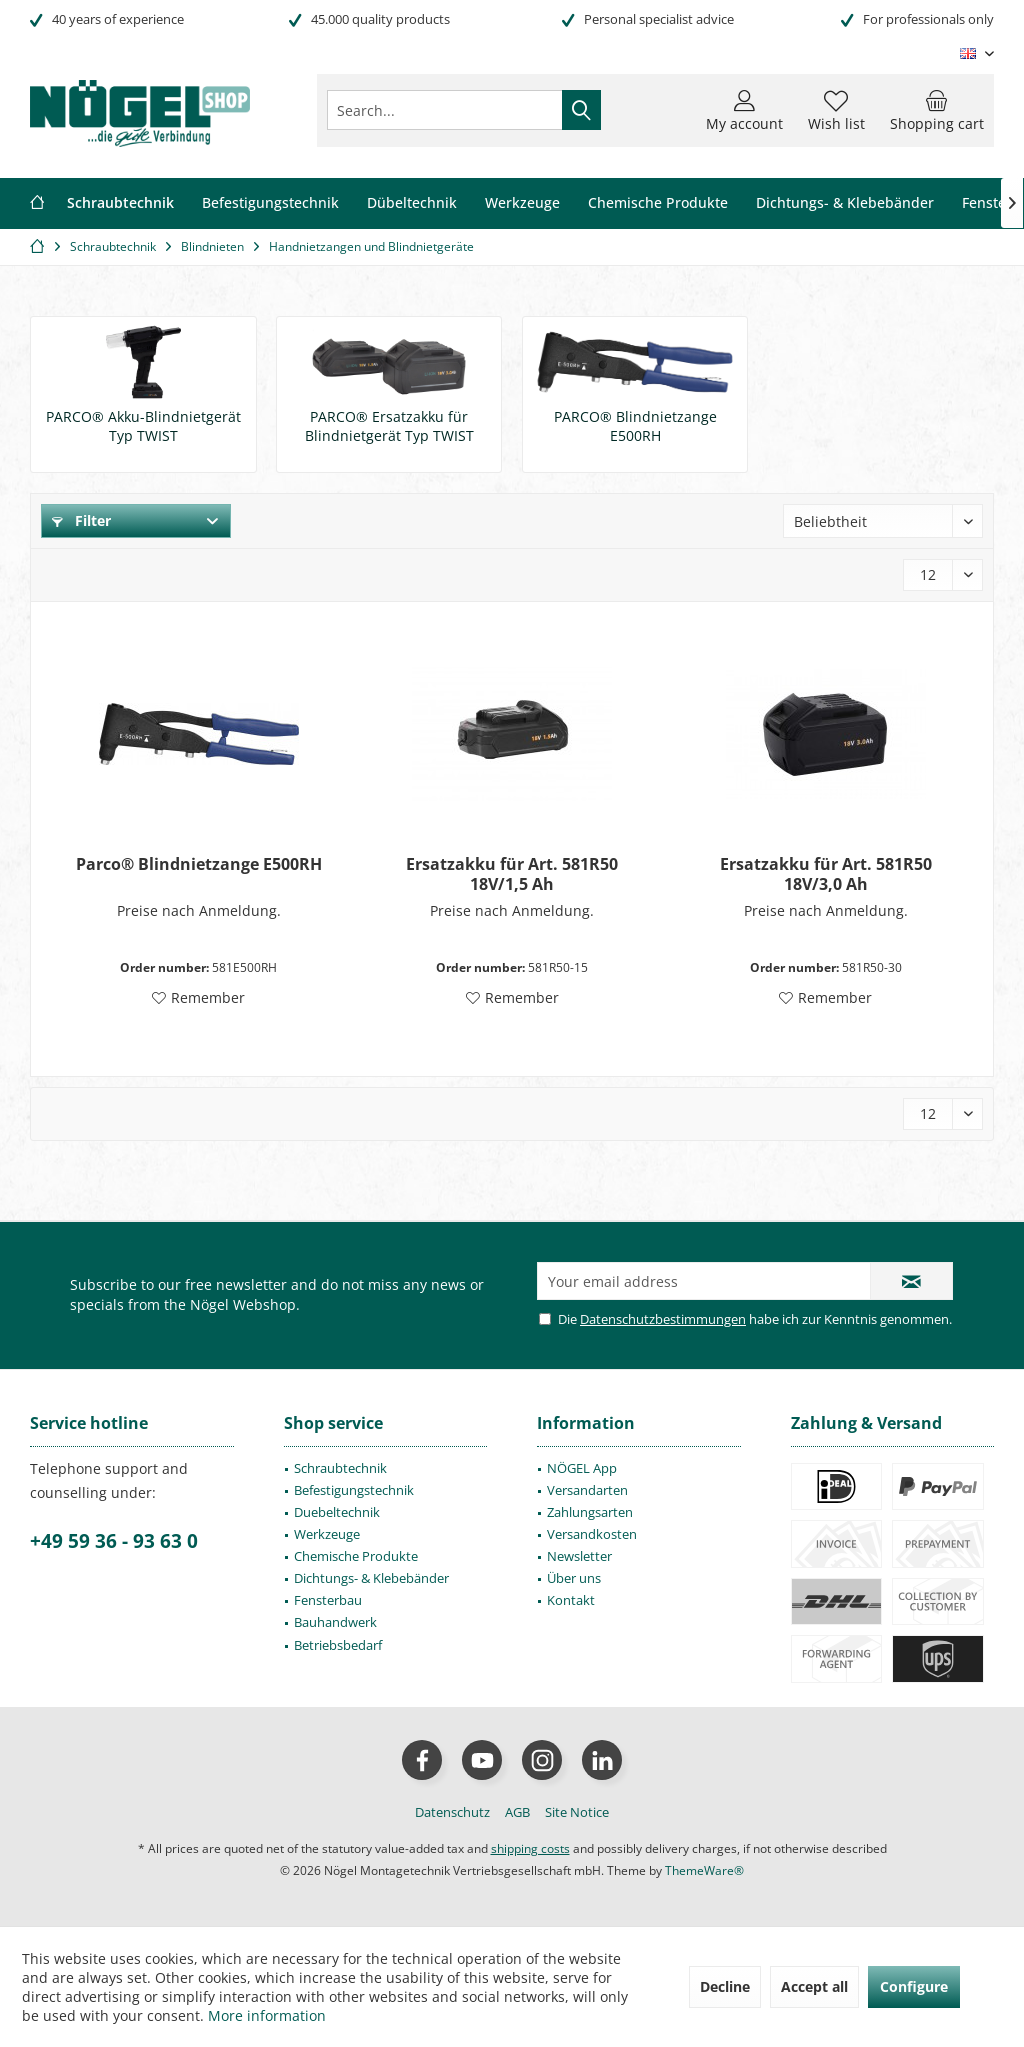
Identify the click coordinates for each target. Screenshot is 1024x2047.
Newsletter (579, 1556)
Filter (81, 520)
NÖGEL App (582, 1468)
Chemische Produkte (356, 1556)
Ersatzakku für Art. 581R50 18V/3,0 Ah (826, 874)
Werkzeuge (327, 1534)
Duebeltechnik (337, 1512)
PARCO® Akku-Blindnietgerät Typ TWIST (143, 426)
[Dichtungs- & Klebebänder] (845, 203)
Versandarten (587, 1490)
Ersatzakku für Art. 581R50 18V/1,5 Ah (512, 874)
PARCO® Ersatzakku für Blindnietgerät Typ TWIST (389, 426)
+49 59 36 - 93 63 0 (114, 1541)
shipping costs (530, 1848)
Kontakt (571, 1600)
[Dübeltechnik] (412, 203)
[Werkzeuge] (522, 203)
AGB (517, 1812)
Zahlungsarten (590, 1512)
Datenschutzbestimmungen (663, 1319)
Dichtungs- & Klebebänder (371, 1578)
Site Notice (577, 1812)
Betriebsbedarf (338, 1645)
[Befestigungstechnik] (270, 203)
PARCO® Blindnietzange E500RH (635, 426)
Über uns (574, 1578)
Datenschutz (452, 1812)
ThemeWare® (704, 1870)
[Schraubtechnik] (120, 203)
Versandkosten (592, 1534)
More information (267, 2015)
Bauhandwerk (335, 1622)
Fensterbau (328, 1600)
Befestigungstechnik (354, 1490)
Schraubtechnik (340, 1468)
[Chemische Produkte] (658, 203)
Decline (725, 1986)
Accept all (814, 1986)
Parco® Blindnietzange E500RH (199, 864)
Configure (914, 1986)
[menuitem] (937, 110)
